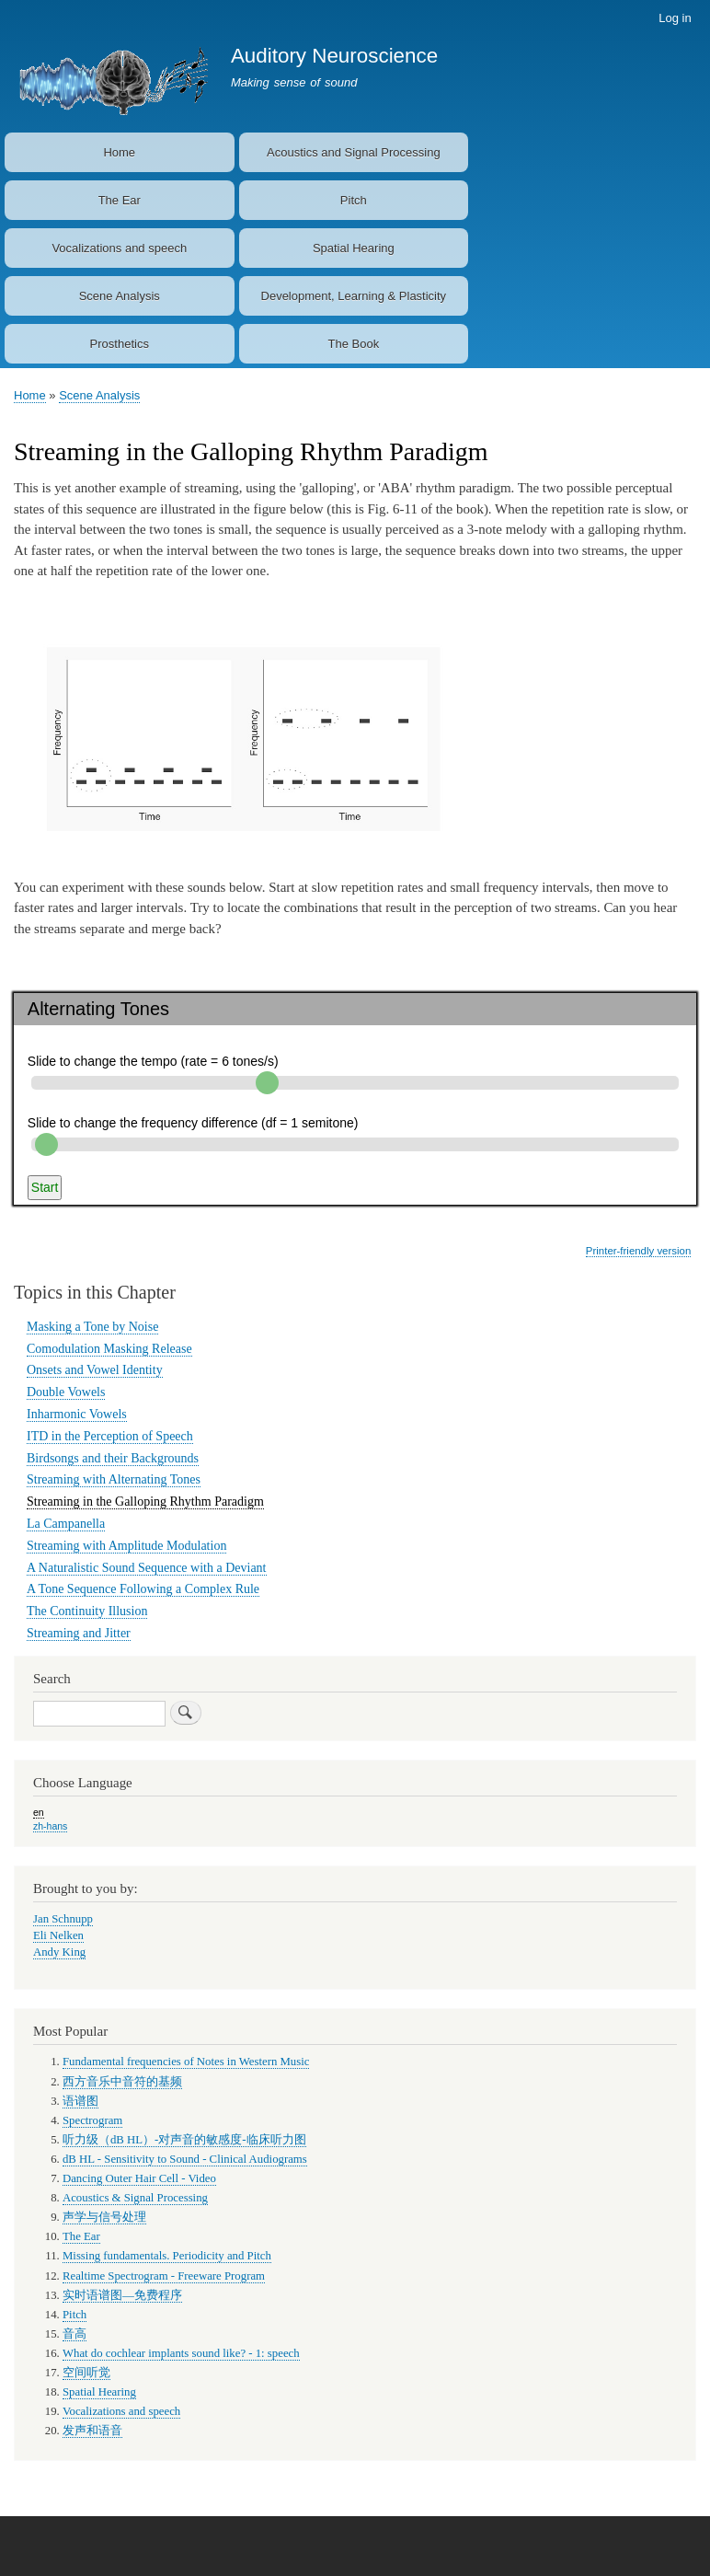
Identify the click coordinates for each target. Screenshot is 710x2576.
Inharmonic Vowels (77, 1414)
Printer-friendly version (638, 1250)
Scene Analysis (119, 296)
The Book (353, 344)
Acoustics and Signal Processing (354, 152)
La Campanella (66, 1524)
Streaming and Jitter (79, 1633)
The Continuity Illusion (87, 1611)
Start (45, 1187)
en (38, 1812)
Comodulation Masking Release (109, 1349)
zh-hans (50, 1825)
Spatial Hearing (354, 248)
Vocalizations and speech (119, 248)
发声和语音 (92, 2430)
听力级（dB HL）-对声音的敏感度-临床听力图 (184, 2139)
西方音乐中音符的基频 (122, 2081)
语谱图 (80, 2101)
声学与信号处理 (104, 2217)
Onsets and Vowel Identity (95, 1370)
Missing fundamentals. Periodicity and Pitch (167, 2255)
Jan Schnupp (63, 1918)
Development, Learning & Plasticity (354, 296)
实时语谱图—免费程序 (122, 2295)
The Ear (119, 200)
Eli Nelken (58, 1935)
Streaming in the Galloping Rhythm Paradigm (145, 1501)
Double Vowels (66, 1392)
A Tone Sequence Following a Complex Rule (143, 1589)
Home (119, 152)
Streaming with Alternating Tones (113, 1479)
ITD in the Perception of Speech (110, 1436)
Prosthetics (119, 344)
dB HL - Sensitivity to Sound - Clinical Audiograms (185, 2159)
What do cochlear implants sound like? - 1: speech (181, 2353)
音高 (74, 2334)
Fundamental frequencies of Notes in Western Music (186, 2061)
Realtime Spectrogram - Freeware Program (164, 2276)
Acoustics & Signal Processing (135, 2197)
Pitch (353, 200)
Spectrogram (92, 2120)
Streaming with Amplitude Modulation (126, 1546)
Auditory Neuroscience (334, 55)
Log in (674, 18)
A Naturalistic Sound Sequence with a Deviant (147, 1568)
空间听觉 (86, 2372)
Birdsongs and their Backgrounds (113, 1458)
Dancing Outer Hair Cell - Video (139, 2178)
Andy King (59, 1952)
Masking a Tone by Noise (92, 1327)
